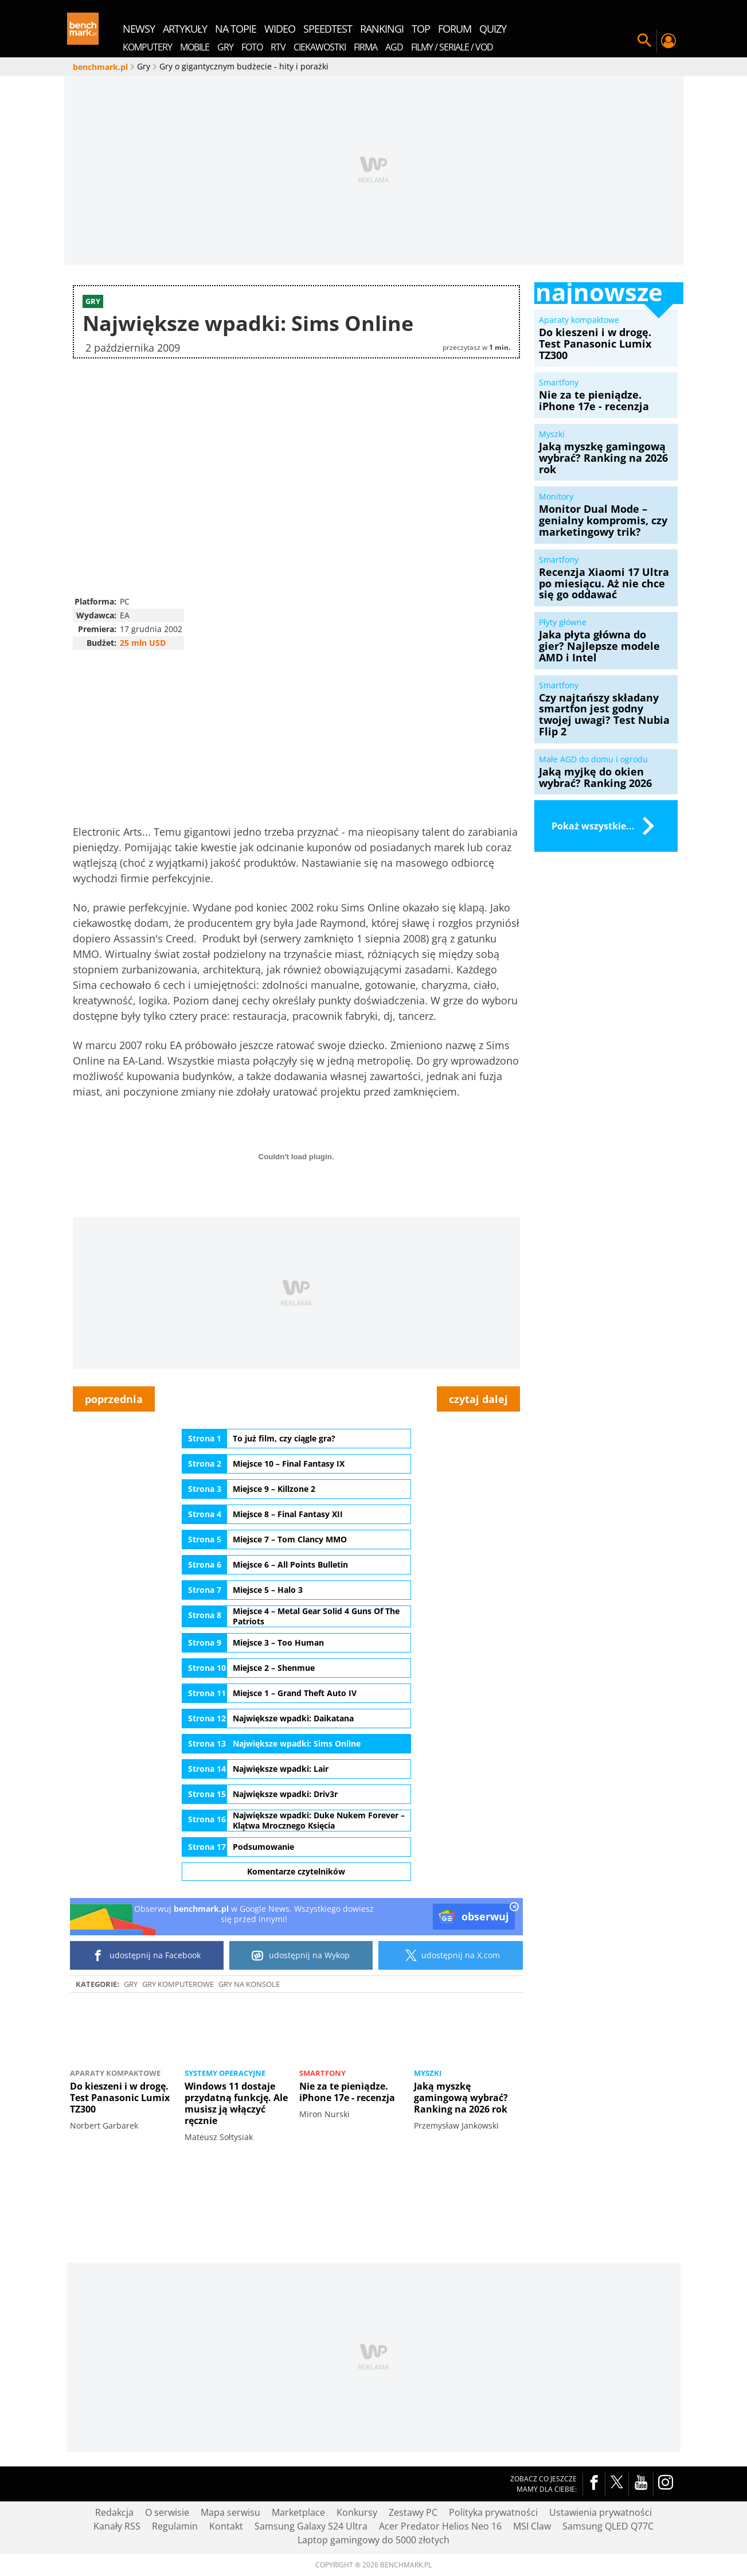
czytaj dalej (478, 1399)
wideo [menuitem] (279, 29)
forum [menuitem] (454, 29)
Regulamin (175, 2526)
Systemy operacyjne (225, 2073)
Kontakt (226, 2526)
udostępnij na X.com (450, 1955)
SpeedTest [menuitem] (327, 29)
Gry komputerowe (178, 1984)
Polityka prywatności (493, 2512)
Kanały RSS (116, 2526)
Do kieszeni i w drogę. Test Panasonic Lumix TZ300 (120, 2097)
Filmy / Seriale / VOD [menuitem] (452, 47)
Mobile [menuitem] (194, 47)
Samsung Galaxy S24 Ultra (311, 2526)
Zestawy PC (413, 2512)
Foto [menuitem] (252, 47)
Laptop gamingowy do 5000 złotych (373, 2540)
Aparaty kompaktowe (115, 2073)
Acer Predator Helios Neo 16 (440, 2526)
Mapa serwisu (230, 2512)
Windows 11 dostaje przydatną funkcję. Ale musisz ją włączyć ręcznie (236, 2103)
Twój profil (668, 41)
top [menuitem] (421, 29)
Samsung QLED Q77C (608, 2526)
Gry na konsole (249, 1984)
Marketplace (298, 2512)
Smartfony (322, 2073)
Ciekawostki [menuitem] (320, 47)
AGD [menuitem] (394, 47)
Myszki (427, 2073)
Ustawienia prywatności (600, 2512)
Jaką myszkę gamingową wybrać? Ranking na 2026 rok (461, 2097)
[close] (514, 1908)
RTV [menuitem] (278, 47)
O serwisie (167, 2512)
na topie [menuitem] (235, 29)
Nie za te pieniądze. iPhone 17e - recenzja (347, 2092)
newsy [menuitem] (139, 29)
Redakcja (114, 2512)
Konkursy (357, 2512)
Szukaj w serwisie (644, 41)
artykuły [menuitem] (185, 29)
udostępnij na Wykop (301, 1955)
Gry (131, 1984)
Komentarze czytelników (296, 1871)
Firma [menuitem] (365, 47)
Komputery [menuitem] (147, 47)
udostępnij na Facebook (146, 1955)
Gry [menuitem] (225, 47)
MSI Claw (532, 2526)
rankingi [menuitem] (382, 29)
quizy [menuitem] (492, 29)
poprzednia (114, 1399)
